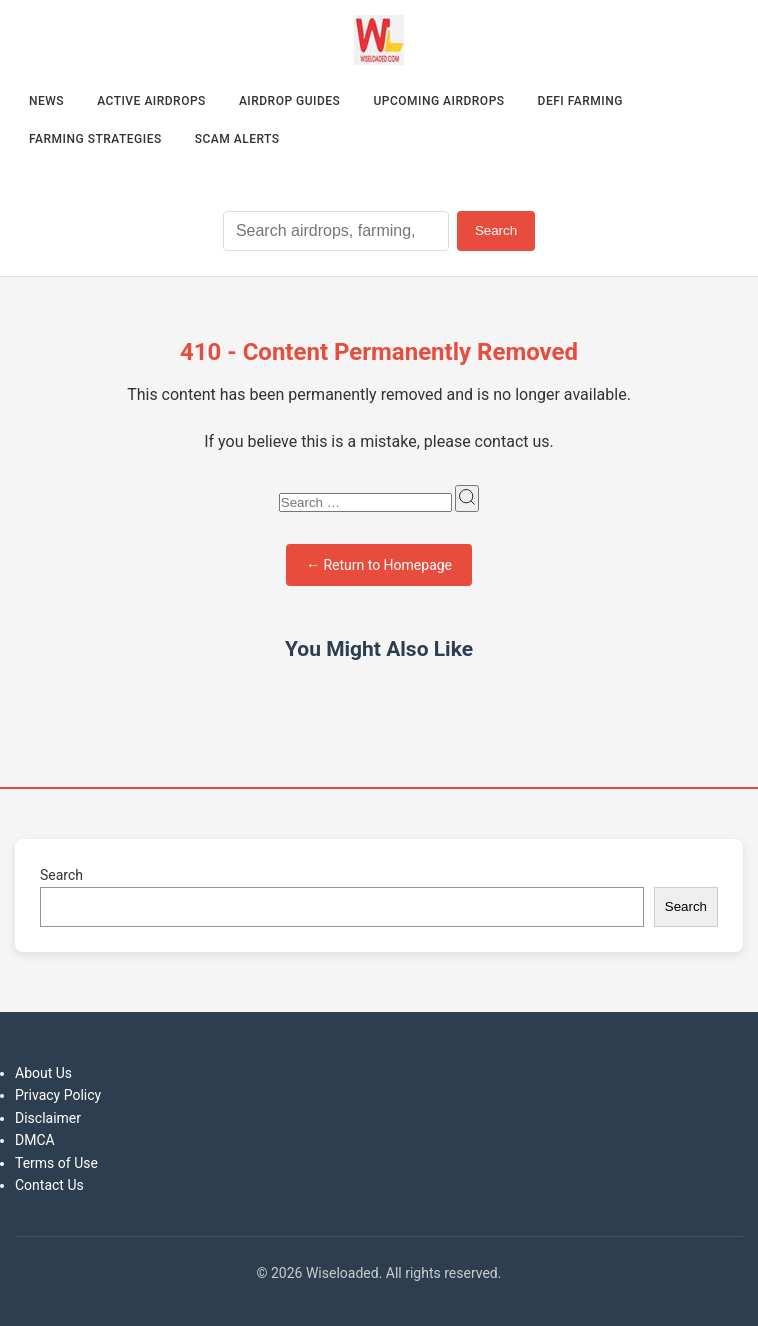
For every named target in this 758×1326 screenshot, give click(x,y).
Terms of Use (56, 1163)
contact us (512, 441)
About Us (43, 1073)
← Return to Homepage (379, 565)
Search (496, 230)
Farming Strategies (95, 139)
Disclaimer (48, 1118)
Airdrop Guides (290, 101)
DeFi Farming (580, 101)
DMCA (35, 1140)
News (46, 101)
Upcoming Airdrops (438, 101)
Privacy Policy (58, 1095)
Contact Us (49, 1185)
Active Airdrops (151, 101)
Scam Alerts (237, 139)
